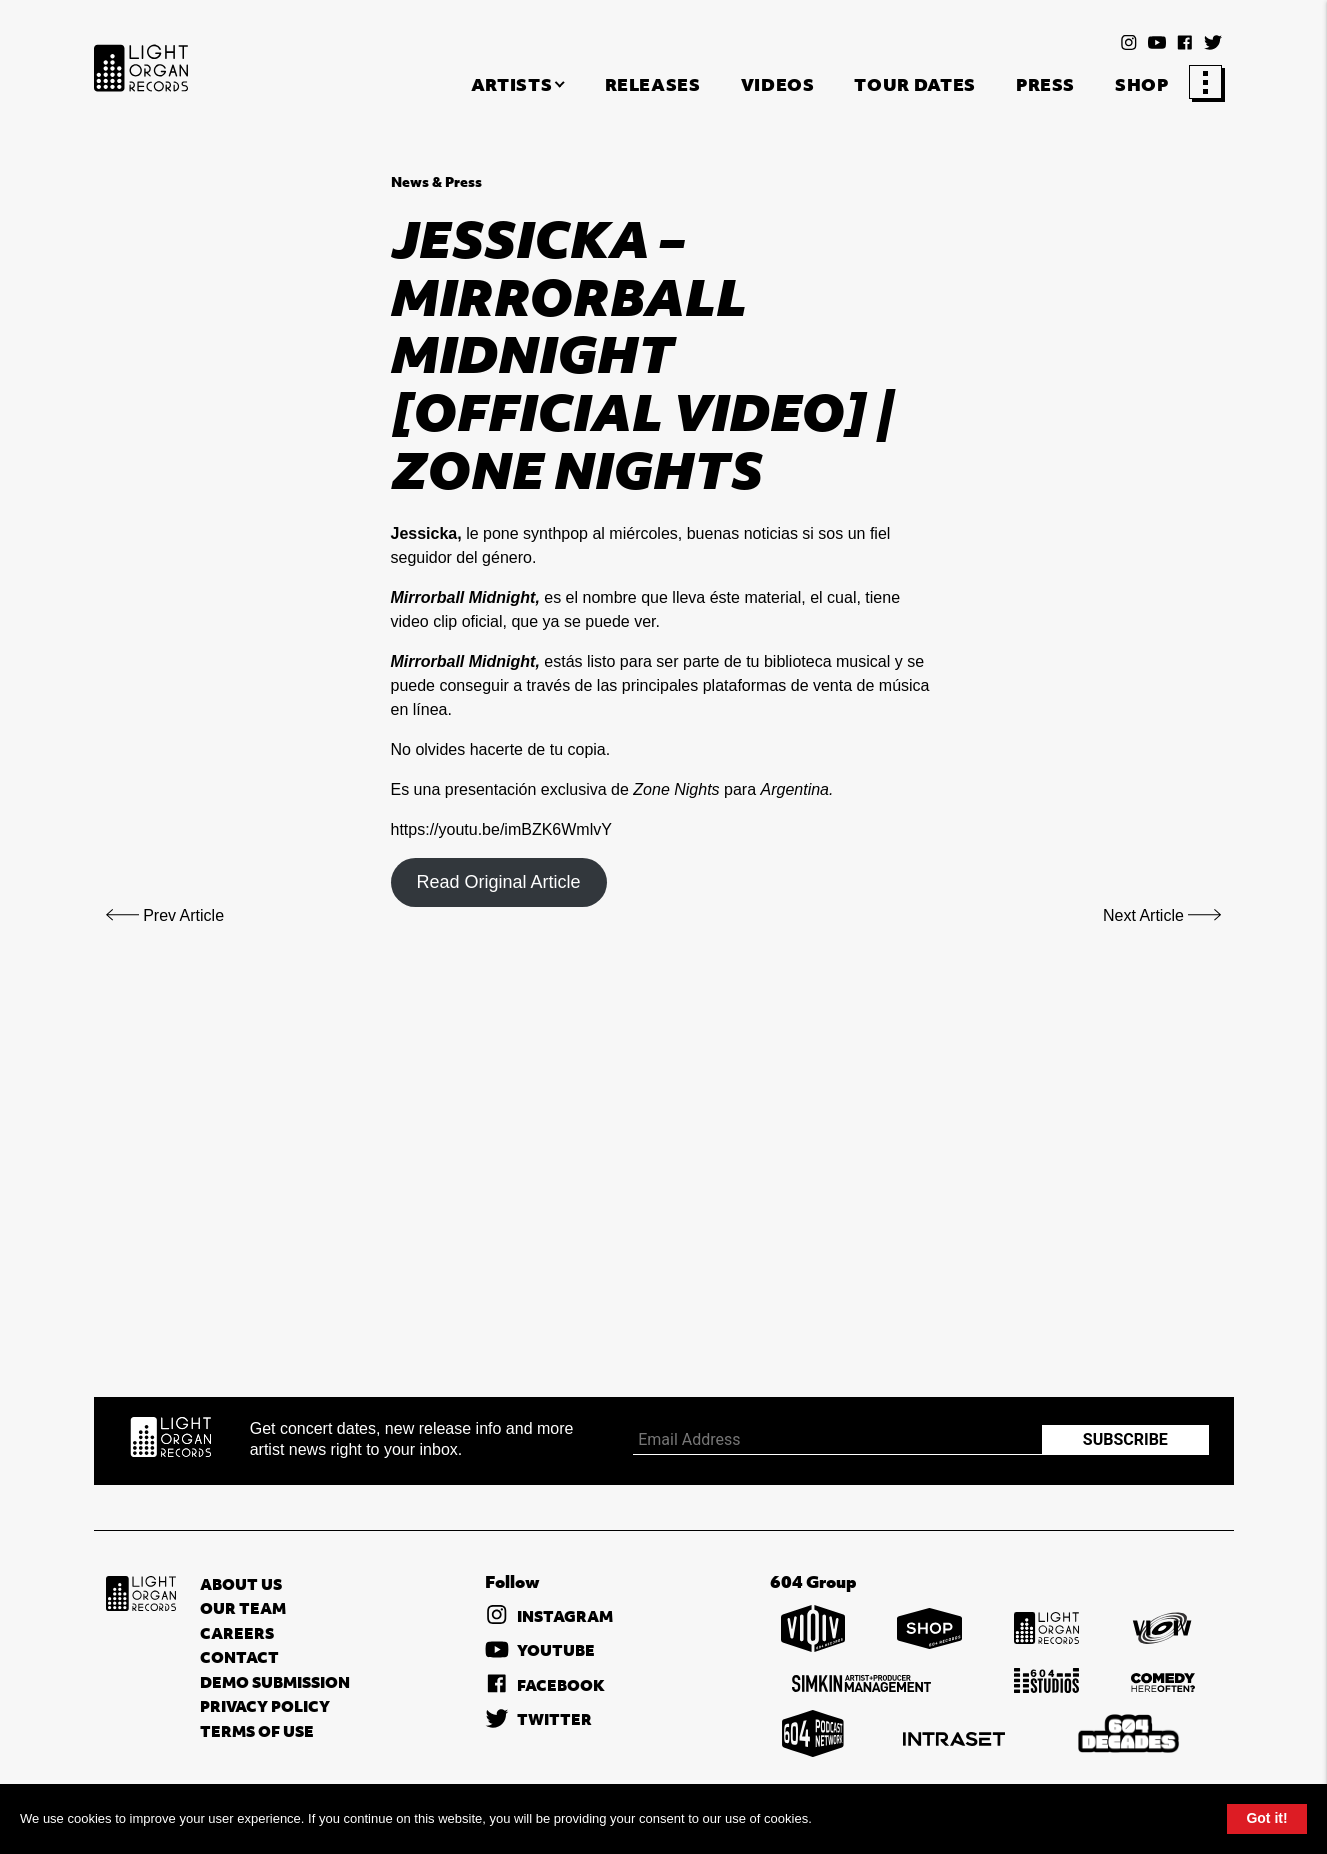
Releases (653, 84)
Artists (511, 84)
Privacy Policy (265, 1706)
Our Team (243, 1608)
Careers (237, 1633)
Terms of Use (257, 1731)
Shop (1142, 84)
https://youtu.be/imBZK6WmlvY (501, 829)
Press (1045, 84)
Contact (239, 1657)
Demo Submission (275, 1682)
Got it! (1266, 1818)
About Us (241, 1584)
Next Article (1162, 915)
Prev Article (165, 915)
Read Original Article (498, 882)
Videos (778, 84)
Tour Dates (914, 84)
